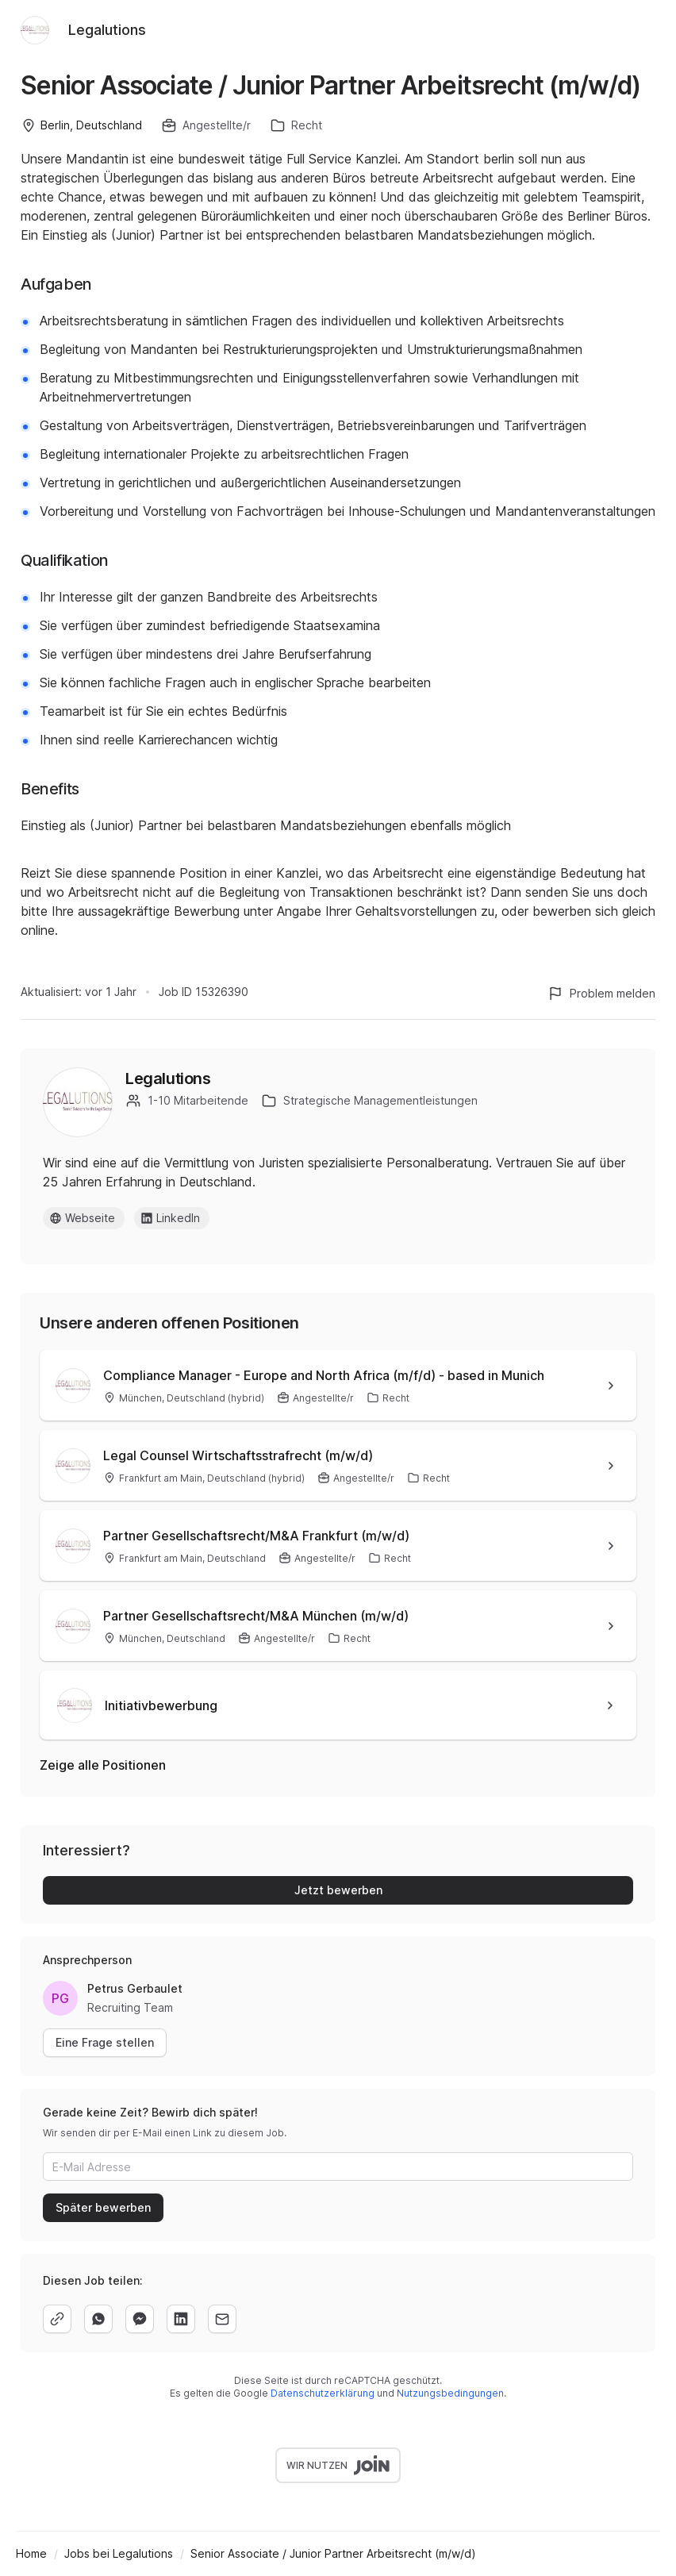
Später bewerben (103, 2207)
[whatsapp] (98, 2319)
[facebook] (139, 2319)
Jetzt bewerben (338, 1890)
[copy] (57, 2319)
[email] (222, 2319)
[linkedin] (181, 2319)
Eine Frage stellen (105, 2042)
